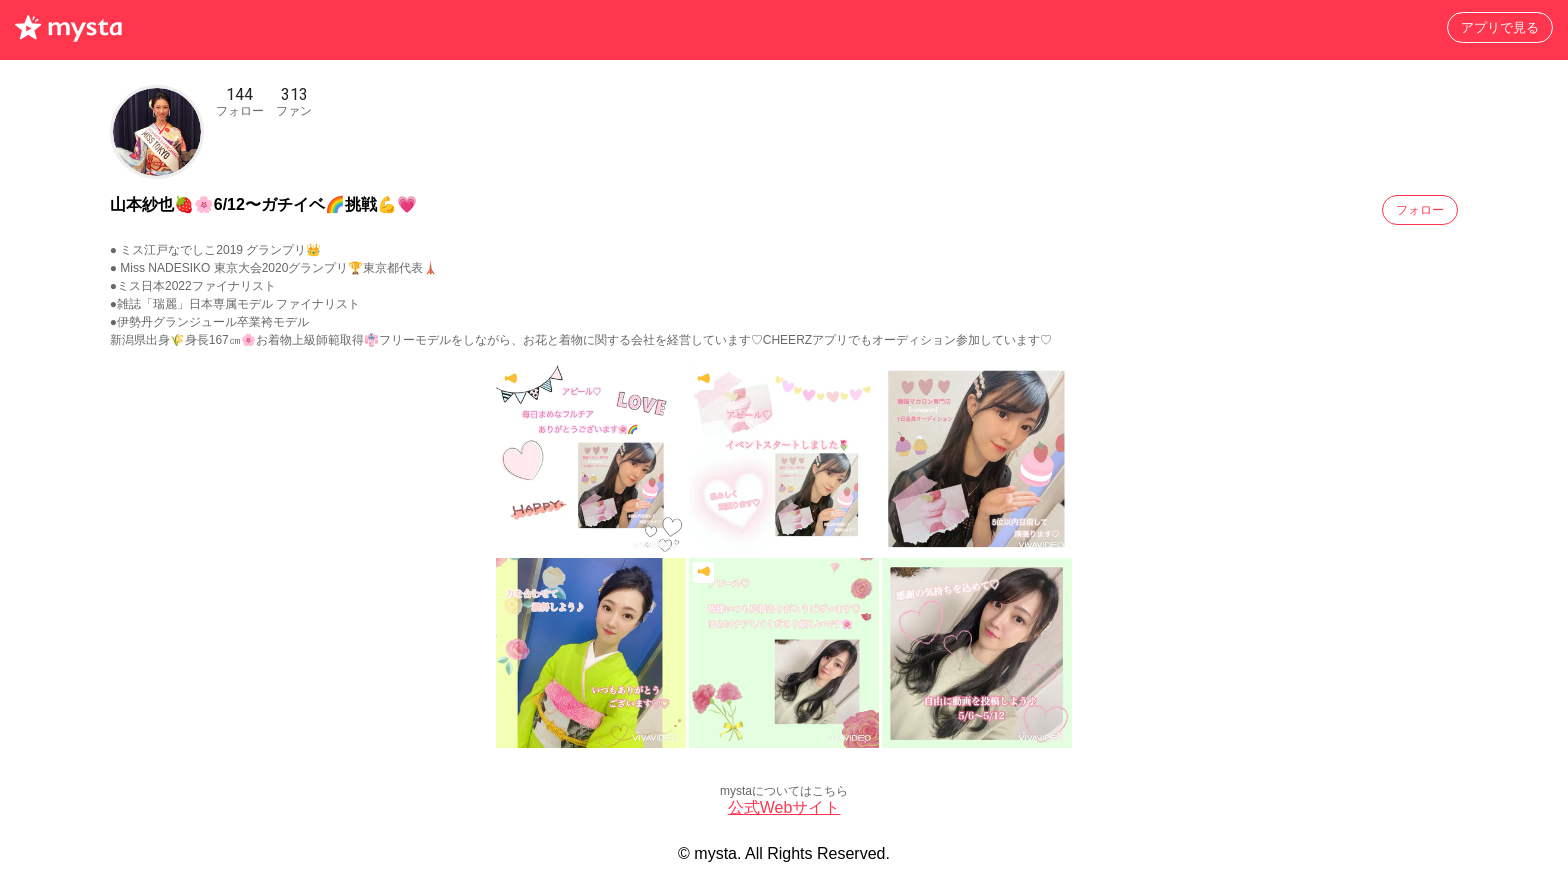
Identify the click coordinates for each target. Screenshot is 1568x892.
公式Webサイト (784, 807)
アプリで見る (1500, 27)
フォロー (1420, 210)
